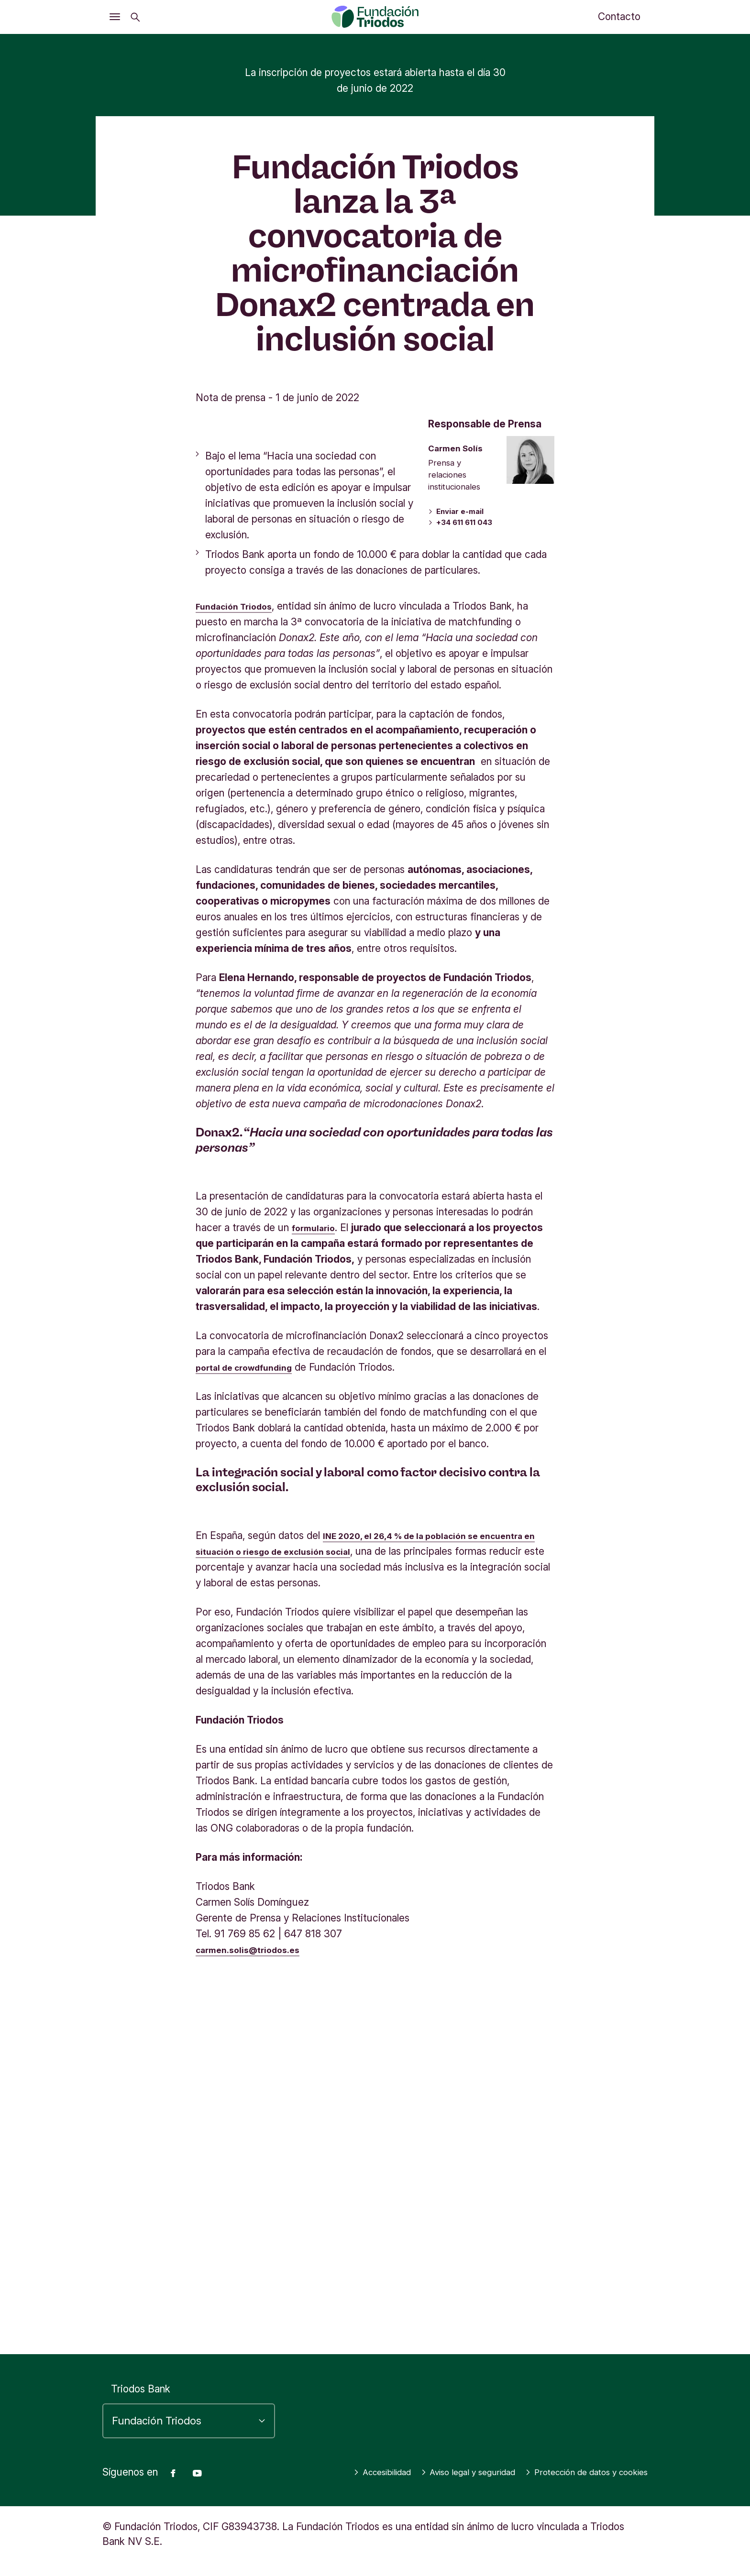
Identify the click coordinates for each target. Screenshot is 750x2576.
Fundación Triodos (240, 947)
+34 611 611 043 (462, 865)
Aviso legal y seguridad (591, 2457)
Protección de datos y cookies (573, 2472)
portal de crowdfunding (252, 1708)
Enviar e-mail (456, 853)
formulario (317, 1568)
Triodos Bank (140, 2374)
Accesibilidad (490, 2457)
